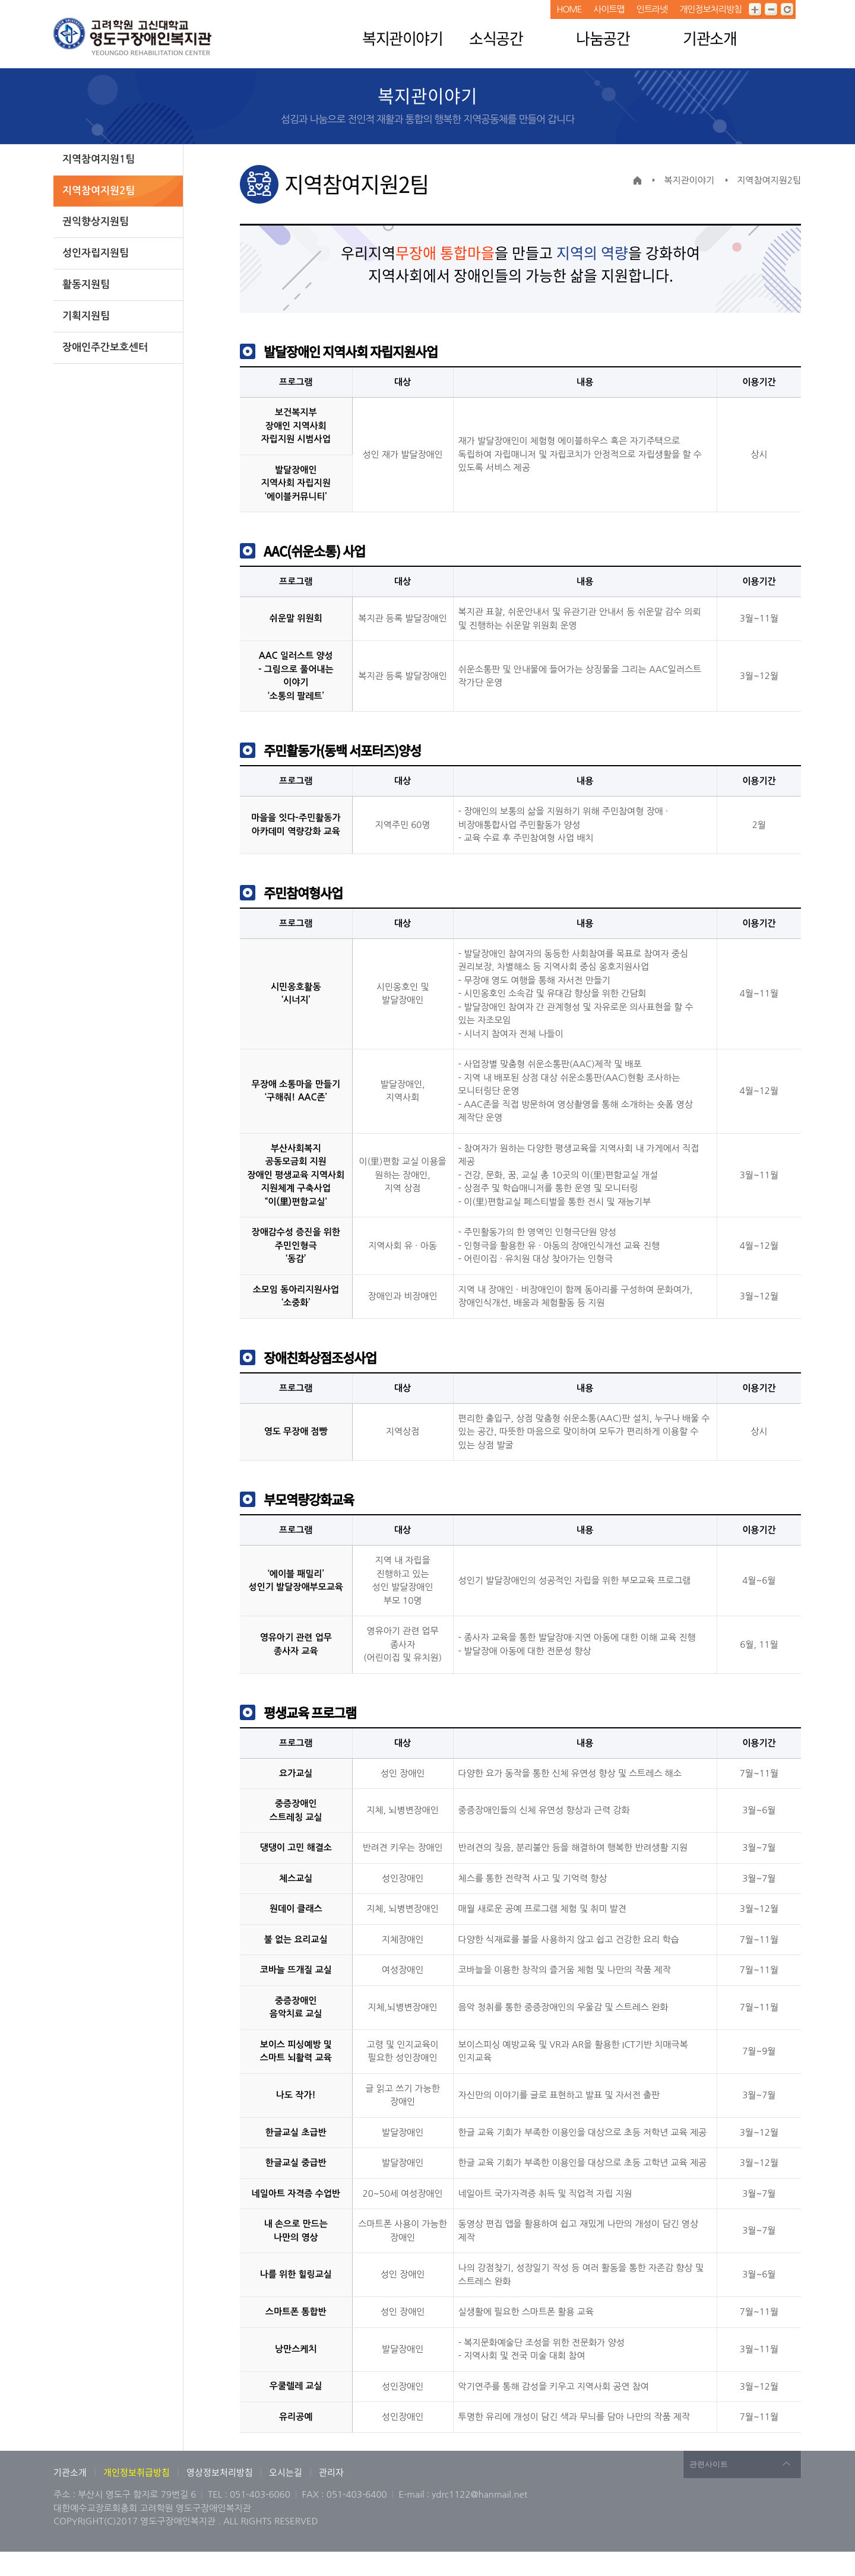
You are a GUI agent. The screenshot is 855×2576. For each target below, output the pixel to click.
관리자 (331, 2472)
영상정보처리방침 (220, 2472)
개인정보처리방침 (710, 9)
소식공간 (495, 38)
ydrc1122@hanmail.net (479, 2494)
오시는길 (285, 2472)
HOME (568, 9)
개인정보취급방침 (136, 2472)
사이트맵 (608, 9)
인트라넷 (651, 9)
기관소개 (709, 38)
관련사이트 (708, 2464)
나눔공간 (602, 38)
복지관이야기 (402, 38)
